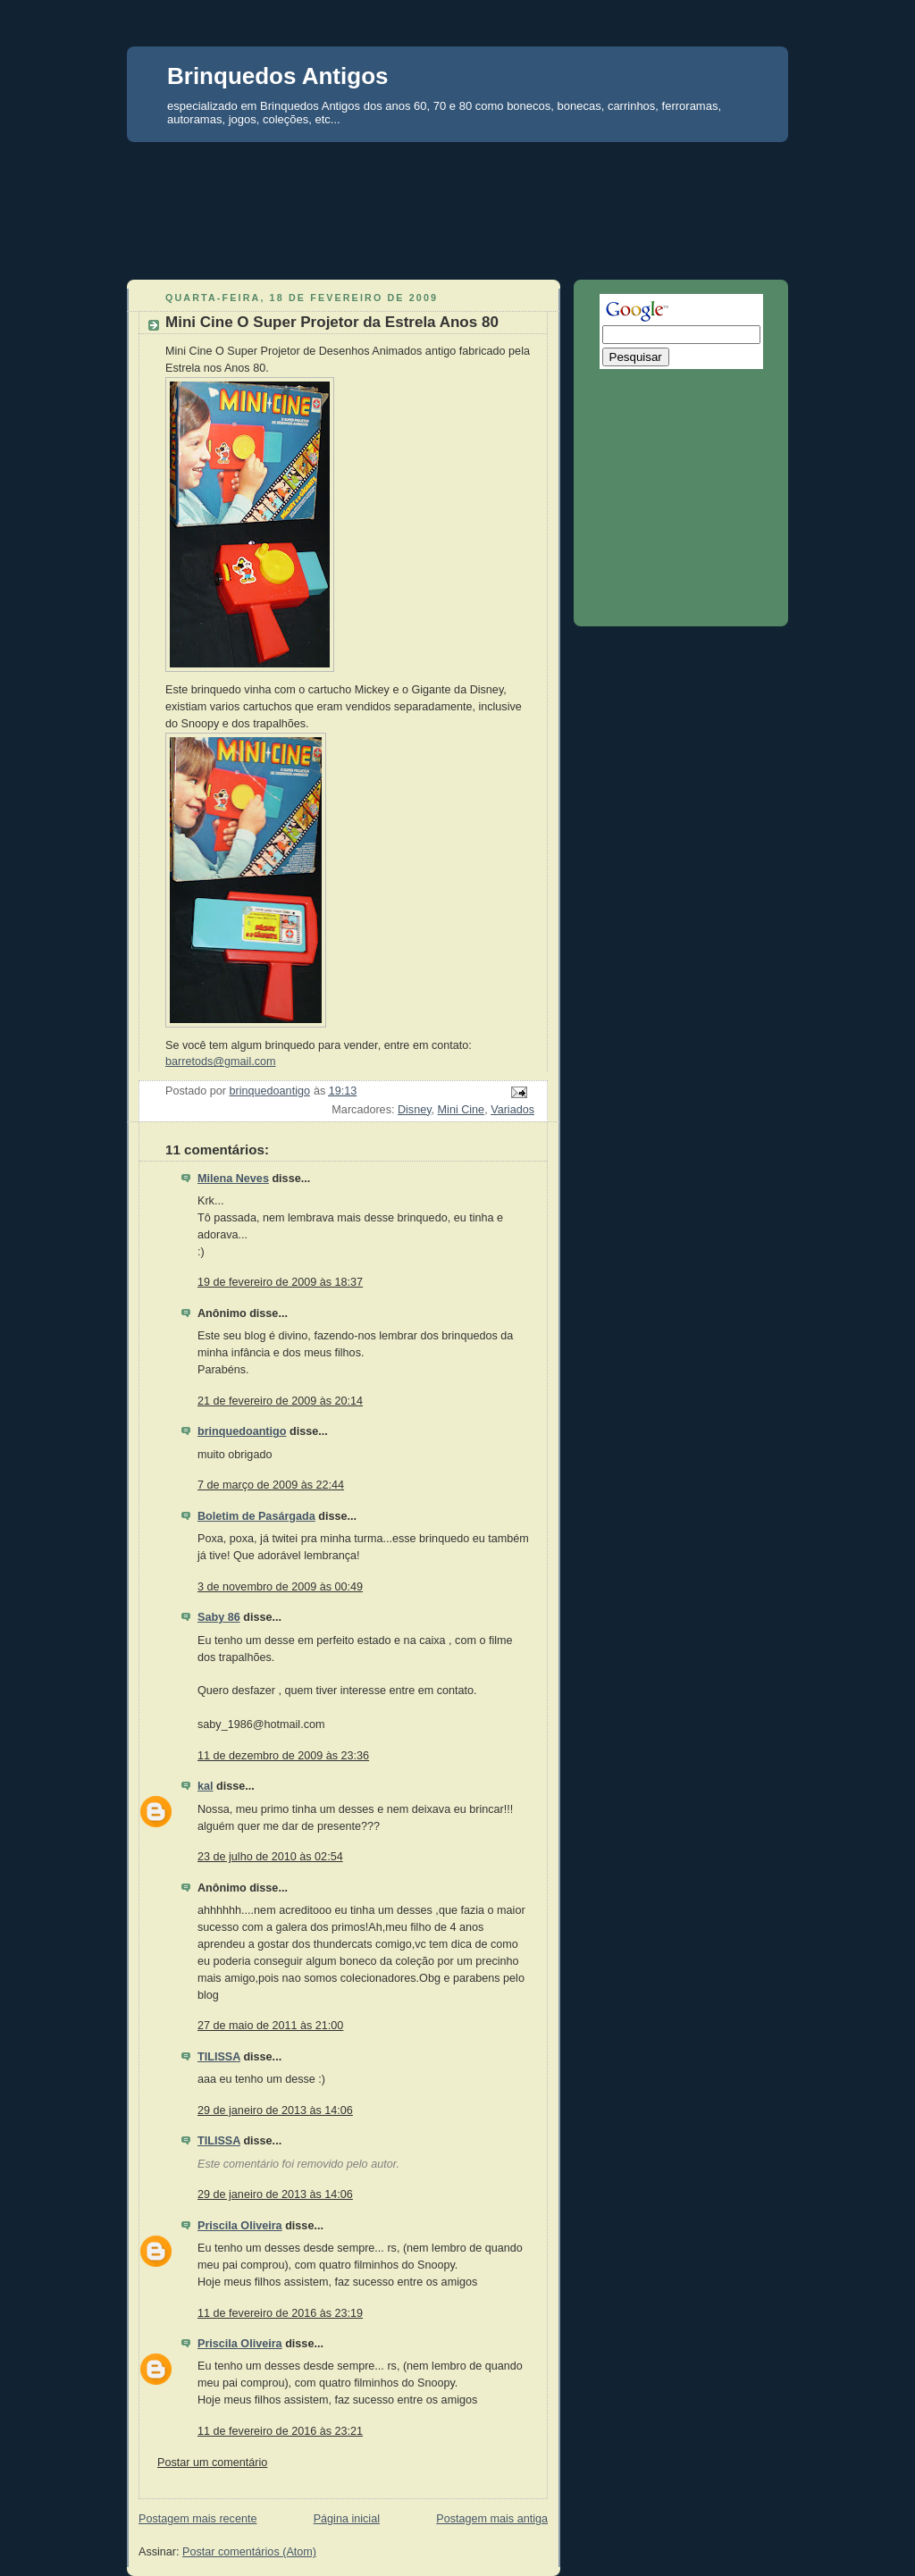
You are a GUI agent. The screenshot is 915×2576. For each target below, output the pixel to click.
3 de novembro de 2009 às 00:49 (280, 1587)
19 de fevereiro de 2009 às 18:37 (280, 1282)
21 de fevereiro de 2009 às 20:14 (280, 1401)
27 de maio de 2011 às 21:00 (270, 2025)
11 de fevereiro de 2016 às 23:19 (280, 2313)
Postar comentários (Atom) (249, 2552)
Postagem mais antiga (492, 2519)
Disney (415, 1109)
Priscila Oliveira (239, 2225)
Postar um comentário (212, 2462)
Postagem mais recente (197, 2519)
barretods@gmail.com (220, 1061)
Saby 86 (218, 1617)
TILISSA (218, 2057)
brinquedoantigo (241, 1431)
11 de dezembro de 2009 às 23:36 (283, 1755)
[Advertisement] (457, 175)
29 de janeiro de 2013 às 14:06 (275, 2110)
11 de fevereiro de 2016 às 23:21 (280, 2431)
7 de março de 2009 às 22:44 (270, 1485)
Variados (512, 1109)
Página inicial (347, 2519)
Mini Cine (461, 1109)
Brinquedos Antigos (277, 76)
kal (205, 1786)
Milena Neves (233, 1178)
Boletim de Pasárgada (256, 1516)
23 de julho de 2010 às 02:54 (270, 1856)
